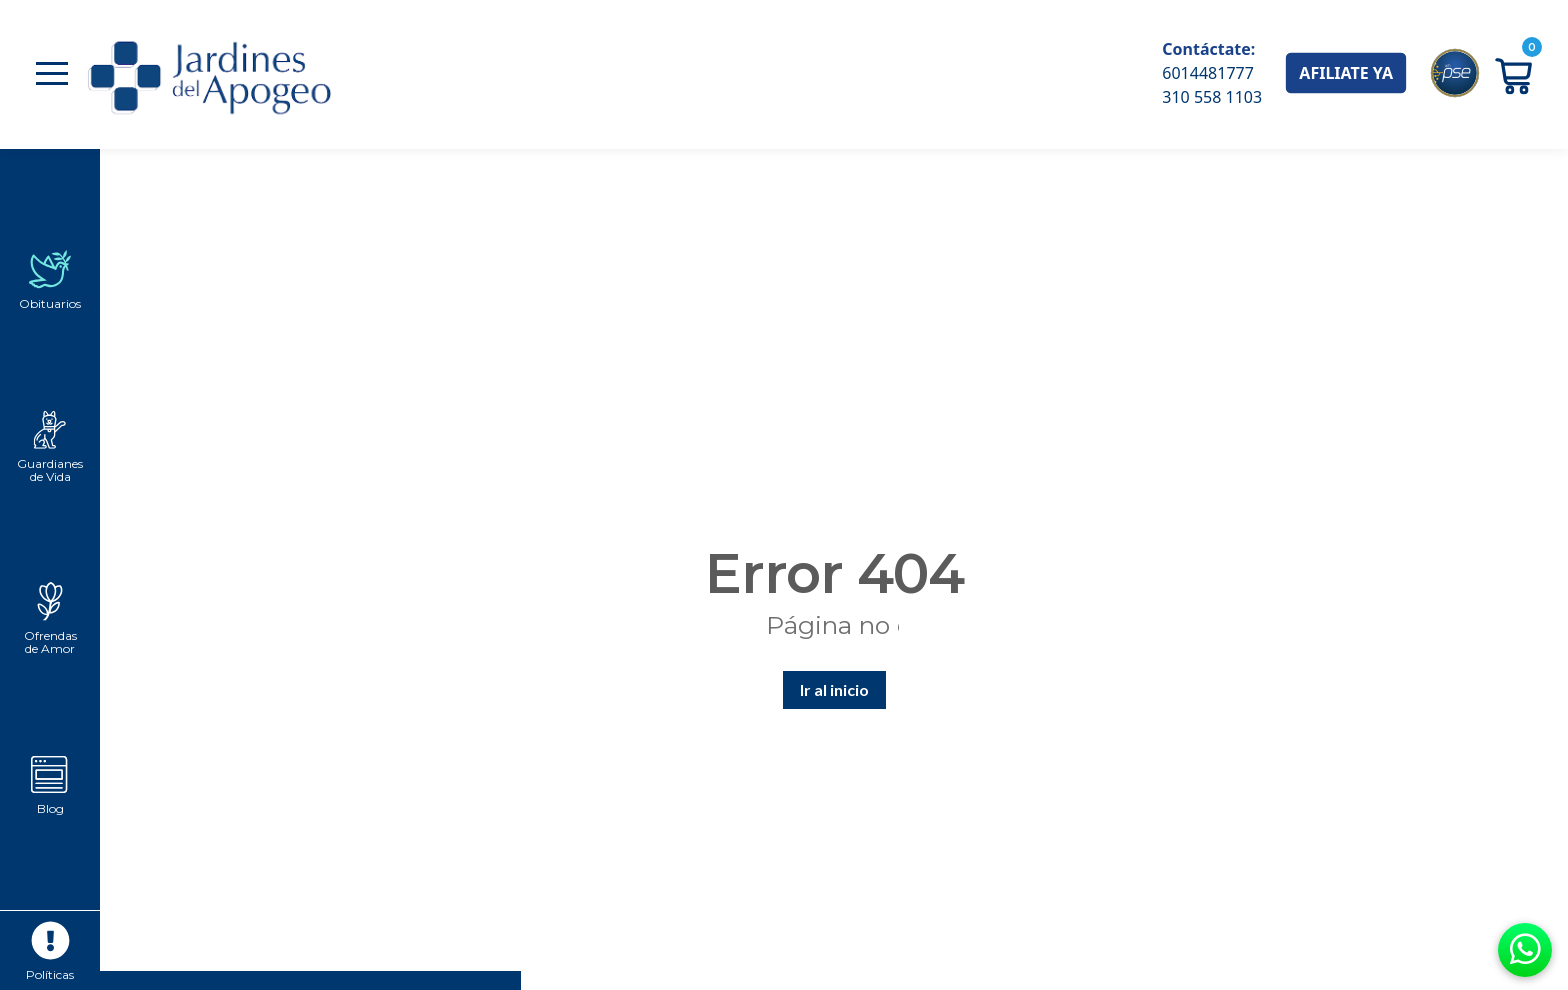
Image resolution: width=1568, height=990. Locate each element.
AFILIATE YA (1346, 73)
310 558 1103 (1212, 97)
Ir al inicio (834, 689)
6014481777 (1208, 73)
